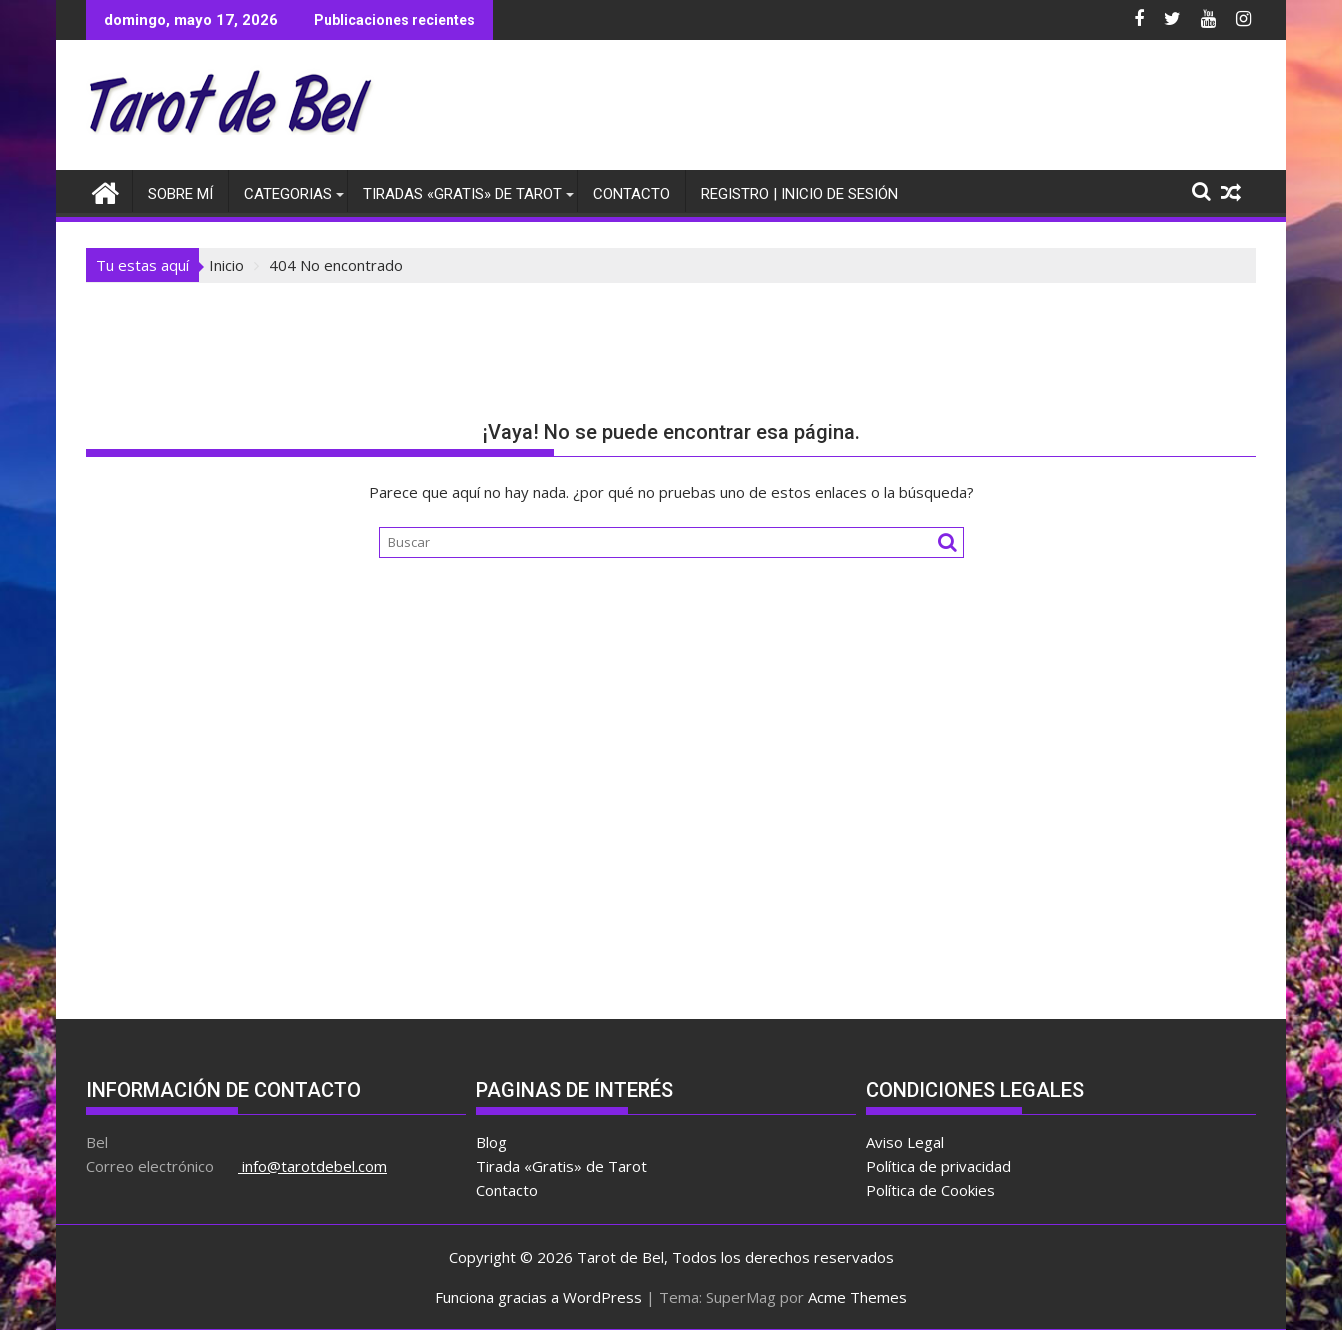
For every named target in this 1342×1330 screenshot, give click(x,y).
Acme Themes (857, 1297)
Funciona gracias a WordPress (538, 1297)
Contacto (631, 194)
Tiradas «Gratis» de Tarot (462, 194)
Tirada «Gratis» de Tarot (561, 1166)
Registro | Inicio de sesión (799, 194)
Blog (491, 1142)
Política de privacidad (938, 1166)
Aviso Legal (905, 1142)
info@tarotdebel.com (312, 1166)
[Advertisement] (892, 110)
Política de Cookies (930, 1190)
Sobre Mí (180, 194)
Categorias (288, 194)
